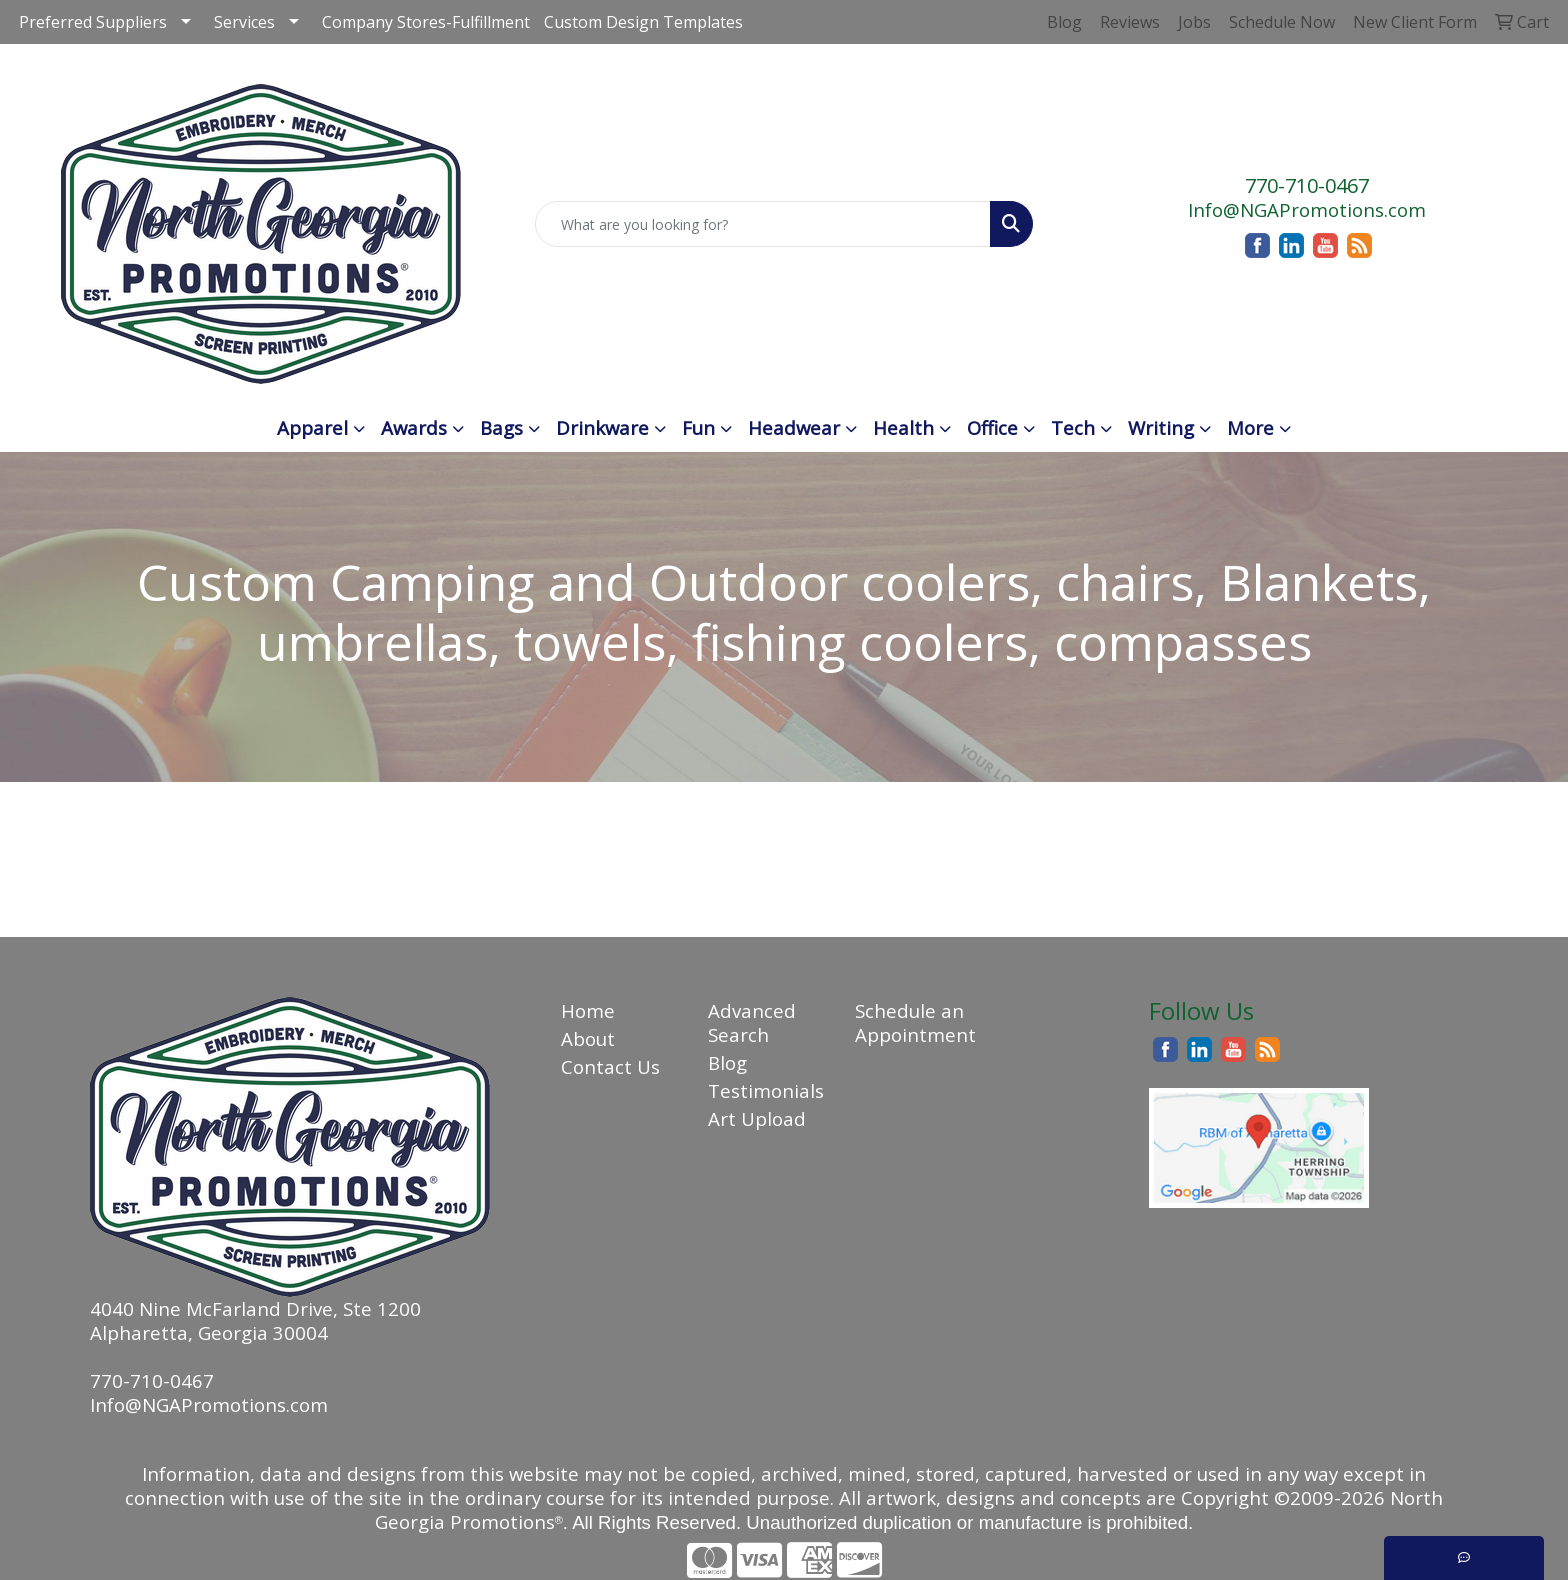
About (588, 1038)
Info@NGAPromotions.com (1307, 209)
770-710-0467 (1307, 185)
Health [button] (903, 427)
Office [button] (992, 427)
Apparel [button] (312, 427)
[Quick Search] (763, 224)
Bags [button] (501, 427)
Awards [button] (414, 427)
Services (244, 22)
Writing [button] (1161, 427)
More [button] (1250, 427)
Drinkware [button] (602, 427)
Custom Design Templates (643, 22)
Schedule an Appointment (915, 1022)
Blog (727, 1062)
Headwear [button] (794, 427)
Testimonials (766, 1090)
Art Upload (757, 1118)
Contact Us (610, 1066)
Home (588, 1010)
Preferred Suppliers (93, 22)
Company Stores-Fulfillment (426, 22)
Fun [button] (698, 427)
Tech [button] (1073, 427)
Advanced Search (752, 1022)
